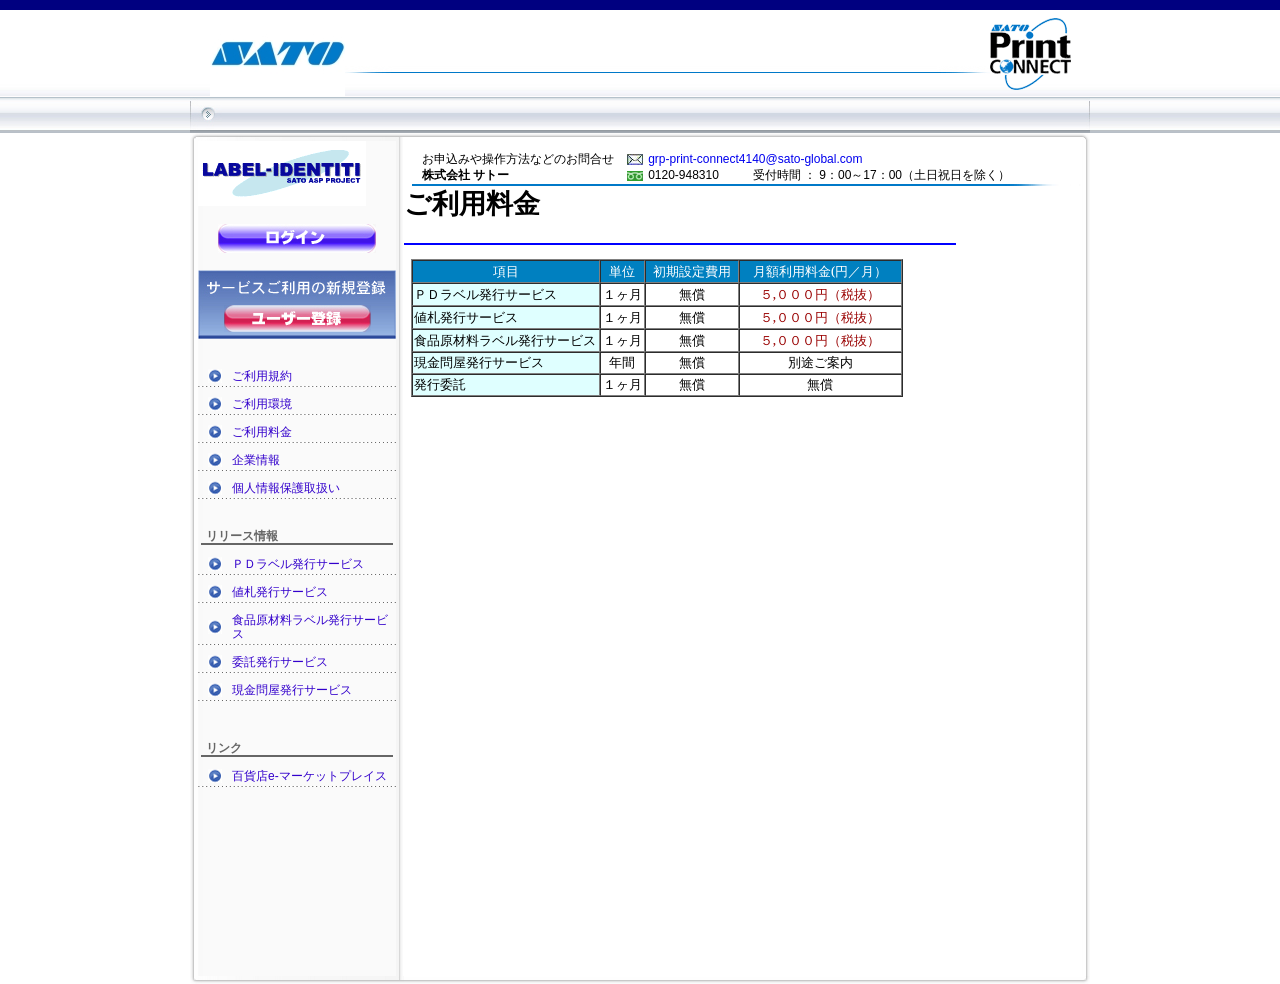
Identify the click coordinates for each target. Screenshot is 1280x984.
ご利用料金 (262, 432)
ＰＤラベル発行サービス (298, 564)
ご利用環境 (262, 404)
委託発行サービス (280, 662)
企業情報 (256, 460)
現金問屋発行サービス (292, 690)
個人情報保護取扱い (286, 488)
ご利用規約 (262, 376)
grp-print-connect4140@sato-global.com (755, 159)
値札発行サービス (280, 592)
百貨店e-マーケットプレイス (309, 776)
